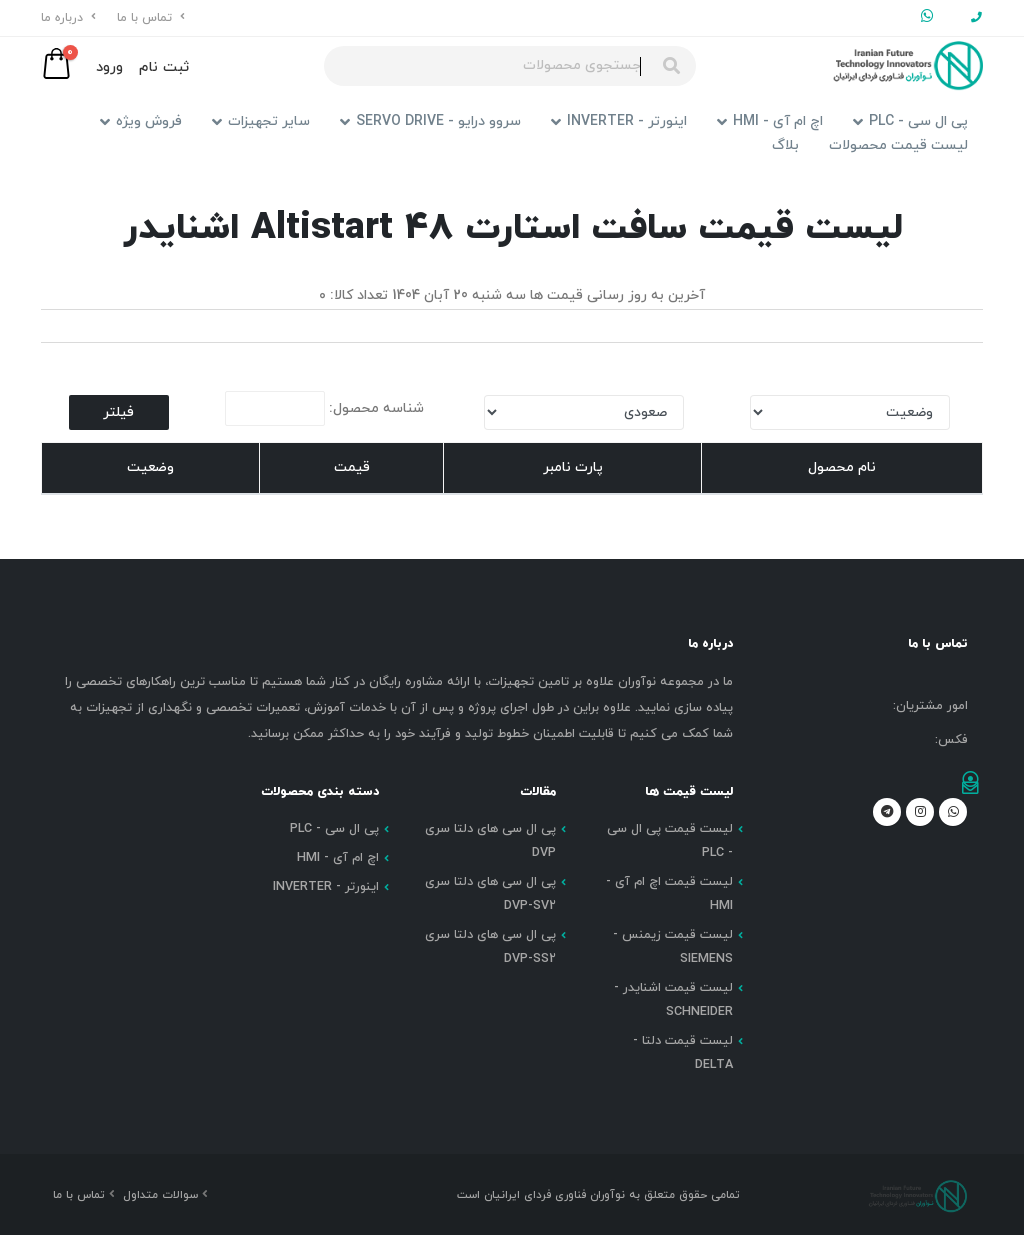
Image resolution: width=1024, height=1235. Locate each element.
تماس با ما (151, 18)
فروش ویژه (141, 121)
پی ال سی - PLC (910, 121)
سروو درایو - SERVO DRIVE (430, 121)
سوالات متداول (162, 1195)
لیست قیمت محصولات (898, 145)
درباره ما (68, 18)
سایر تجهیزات (261, 121)
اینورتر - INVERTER (619, 121)
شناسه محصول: (324, 408)
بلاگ (785, 145)
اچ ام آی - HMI (770, 121)
